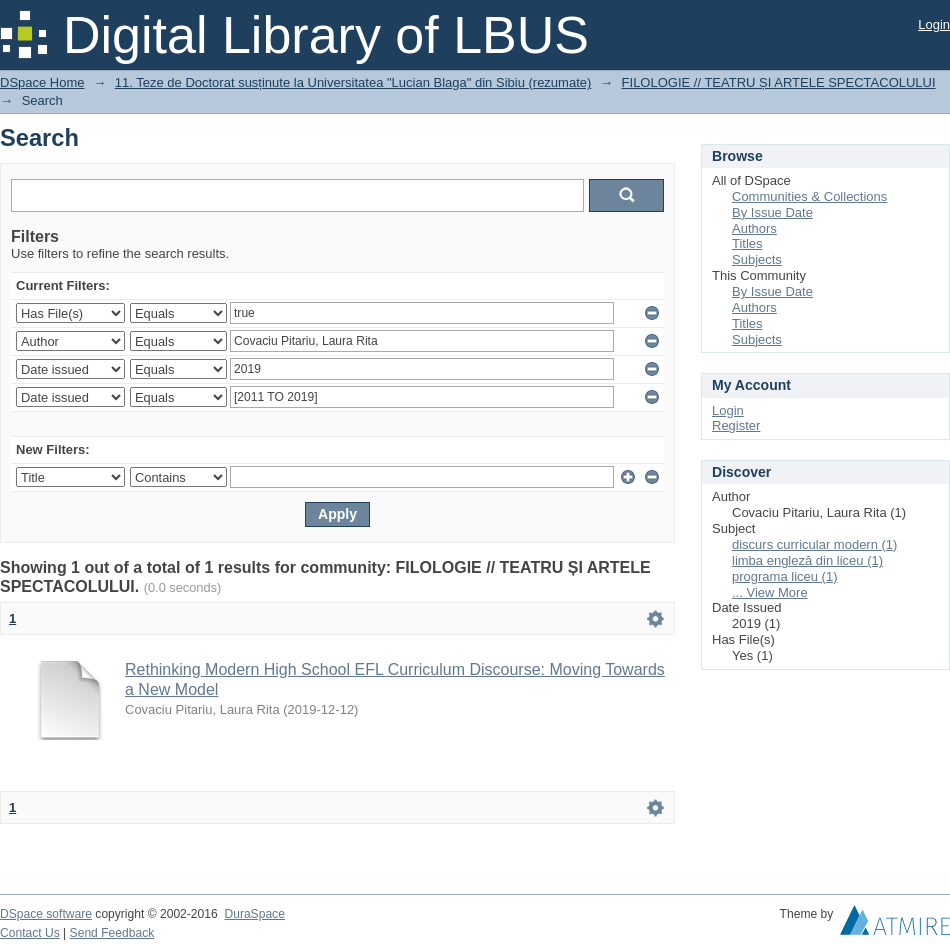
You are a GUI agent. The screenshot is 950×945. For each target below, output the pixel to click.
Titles (747, 243)
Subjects (757, 259)
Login (934, 24)
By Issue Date (772, 212)
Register (736, 425)
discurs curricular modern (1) (814, 544)
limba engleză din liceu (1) (807, 560)
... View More (770, 592)
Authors (754, 228)
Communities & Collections (809, 196)
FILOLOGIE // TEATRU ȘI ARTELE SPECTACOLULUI (779, 82)
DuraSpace (254, 914)
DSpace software (46, 914)
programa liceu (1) (785, 576)
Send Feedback (112, 933)
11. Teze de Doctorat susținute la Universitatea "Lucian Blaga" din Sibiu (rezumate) (353, 82)
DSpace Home (42, 82)
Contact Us (30, 933)
